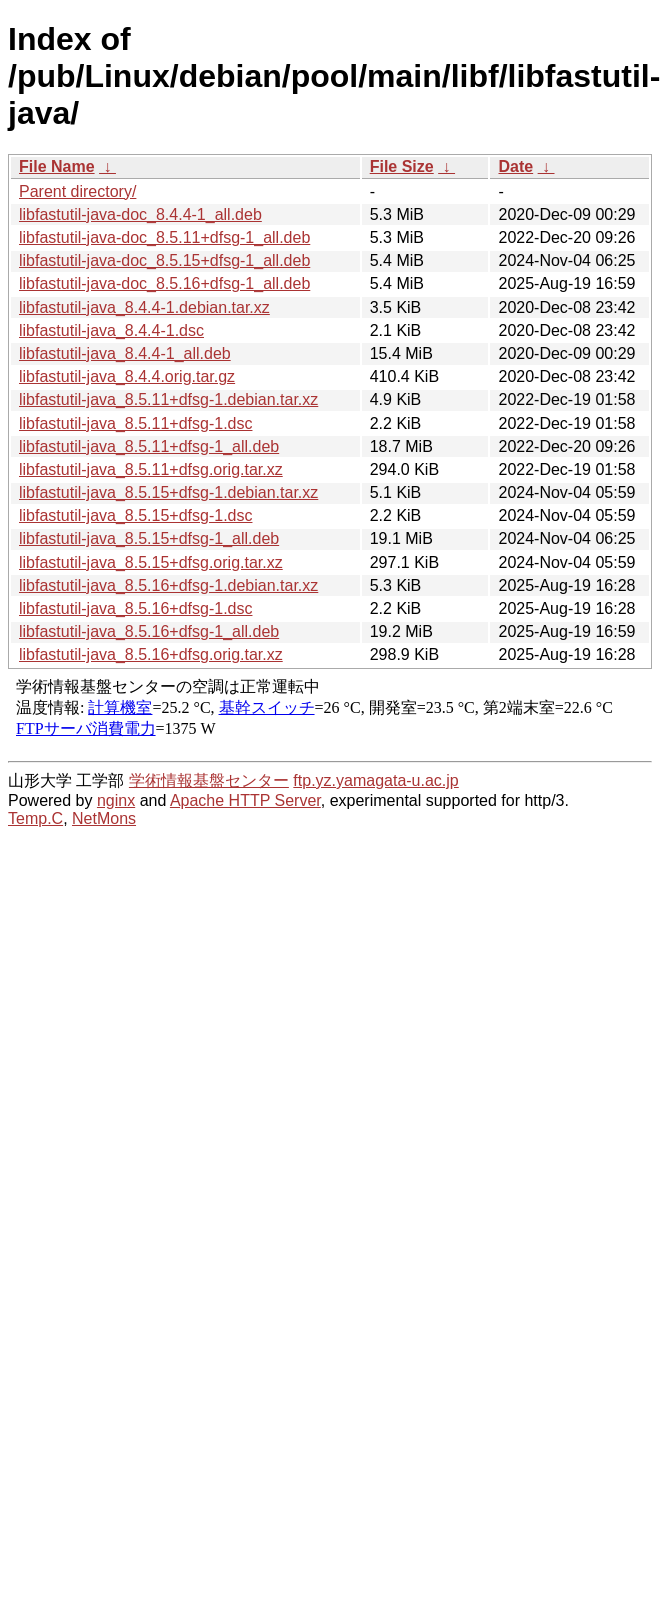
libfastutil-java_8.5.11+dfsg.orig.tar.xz (151, 469)
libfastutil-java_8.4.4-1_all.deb (125, 353)
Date (515, 166)
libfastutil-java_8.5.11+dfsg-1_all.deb (149, 446)
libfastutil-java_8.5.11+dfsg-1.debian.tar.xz (168, 399)
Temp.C (35, 818)
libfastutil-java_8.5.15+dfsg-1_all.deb (149, 538)
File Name (57, 166)
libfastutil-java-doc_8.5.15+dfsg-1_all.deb (164, 260)
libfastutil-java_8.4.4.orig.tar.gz (127, 376)
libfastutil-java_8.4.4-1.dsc (111, 330)
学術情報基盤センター (209, 780)
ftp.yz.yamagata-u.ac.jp (375, 780)
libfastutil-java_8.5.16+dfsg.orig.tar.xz (151, 654)
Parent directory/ (77, 191)
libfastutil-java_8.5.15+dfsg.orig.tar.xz (151, 562)
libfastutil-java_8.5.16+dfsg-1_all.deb (149, 631)
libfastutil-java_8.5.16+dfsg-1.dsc (135, 608)
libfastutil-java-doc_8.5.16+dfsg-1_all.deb (164, 283)
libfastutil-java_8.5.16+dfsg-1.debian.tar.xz (168, 585)
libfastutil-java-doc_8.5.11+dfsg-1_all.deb (164, 237)
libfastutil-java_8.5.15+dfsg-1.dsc (135, 515)
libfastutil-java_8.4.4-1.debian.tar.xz (144, 307)
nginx (116, 800)
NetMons (104, 818)
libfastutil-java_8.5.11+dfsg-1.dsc (135, 423)
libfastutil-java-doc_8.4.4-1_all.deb (140, 214)
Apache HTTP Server (245, 800)
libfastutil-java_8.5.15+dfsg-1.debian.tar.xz (168, 492)
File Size (402, 166)
